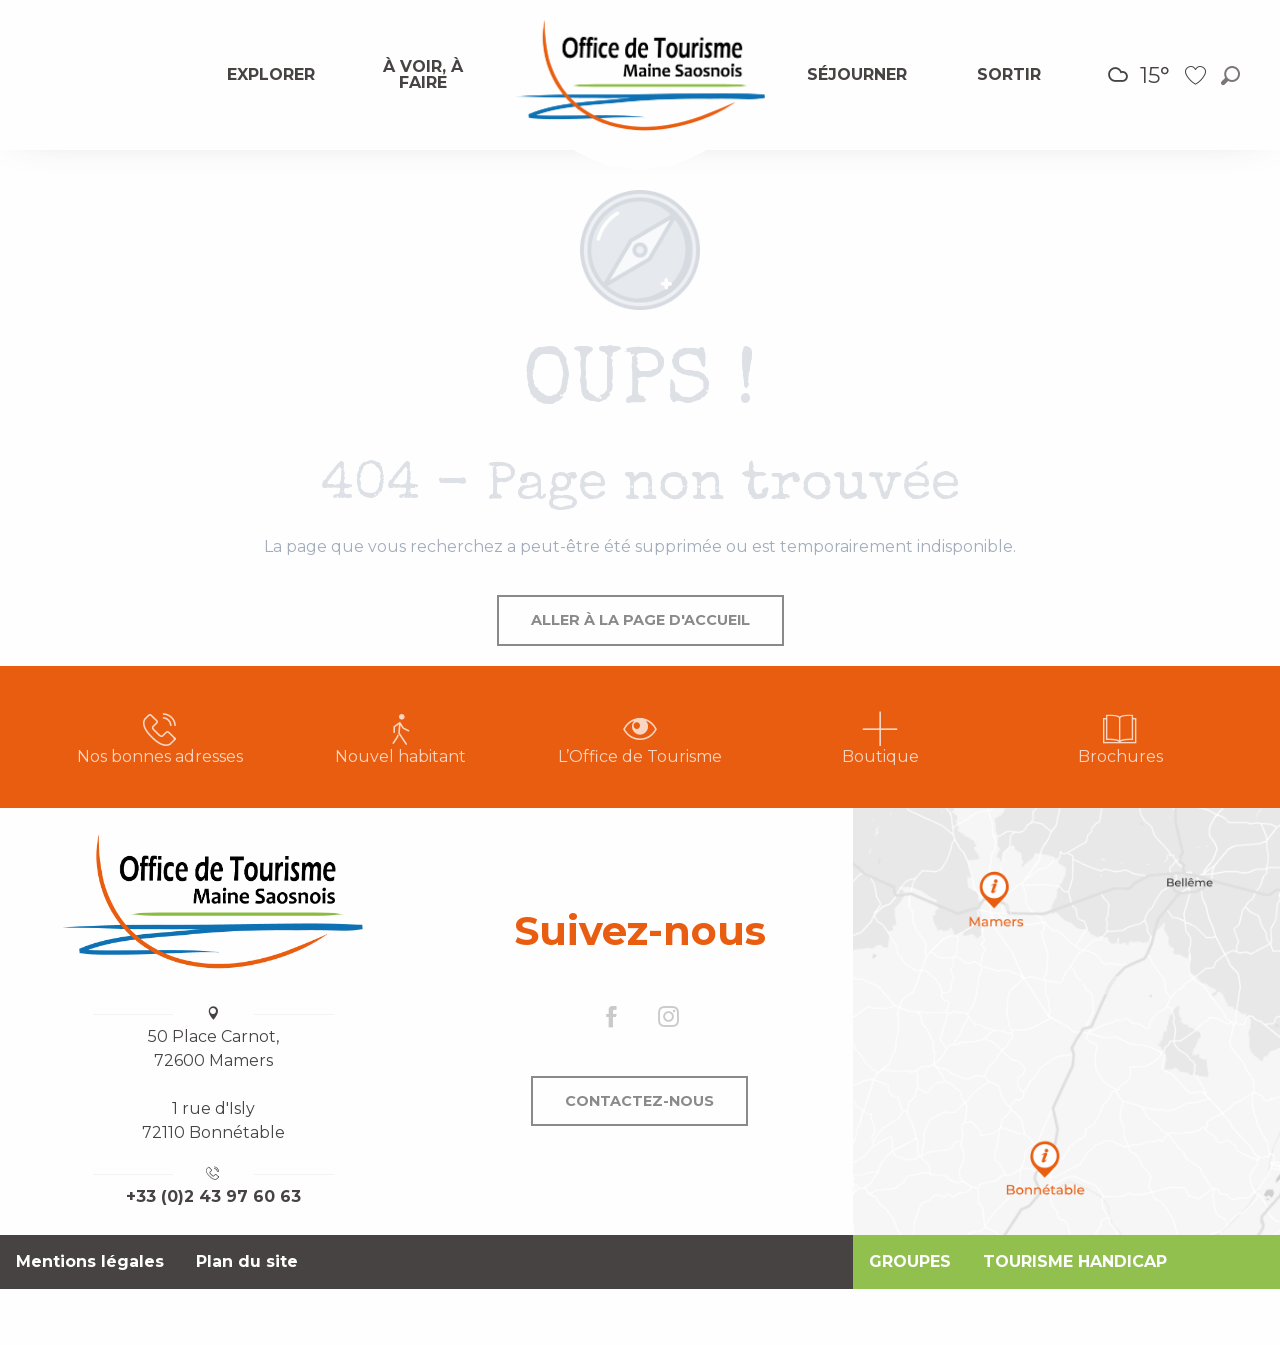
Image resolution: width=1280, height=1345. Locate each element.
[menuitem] (272, 75)
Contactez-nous (639, 1101)
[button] (1230, 75)
